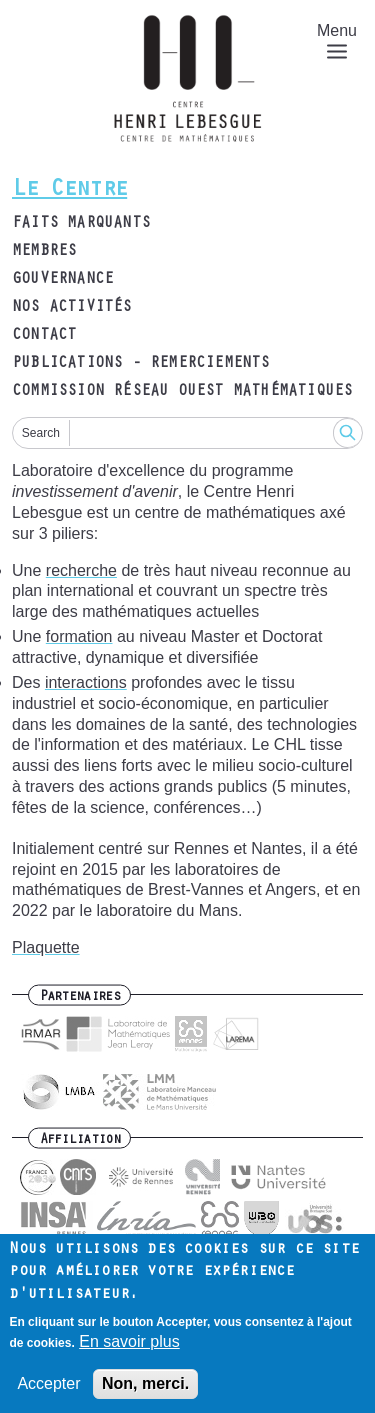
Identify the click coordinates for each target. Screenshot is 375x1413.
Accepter (48, 1395)
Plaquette (46, 947)
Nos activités (72, 308)
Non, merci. (145, 1395)
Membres (44, 252)
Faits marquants (81, 224)
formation (79, 636)
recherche (81, 570)
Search (41, 433)
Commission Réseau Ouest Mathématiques (182, 392)
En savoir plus (129, 1353)
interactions (86, 682)
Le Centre (69, 191)
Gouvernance (62, 280)
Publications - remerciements (141, 364)
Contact (44, 336)
